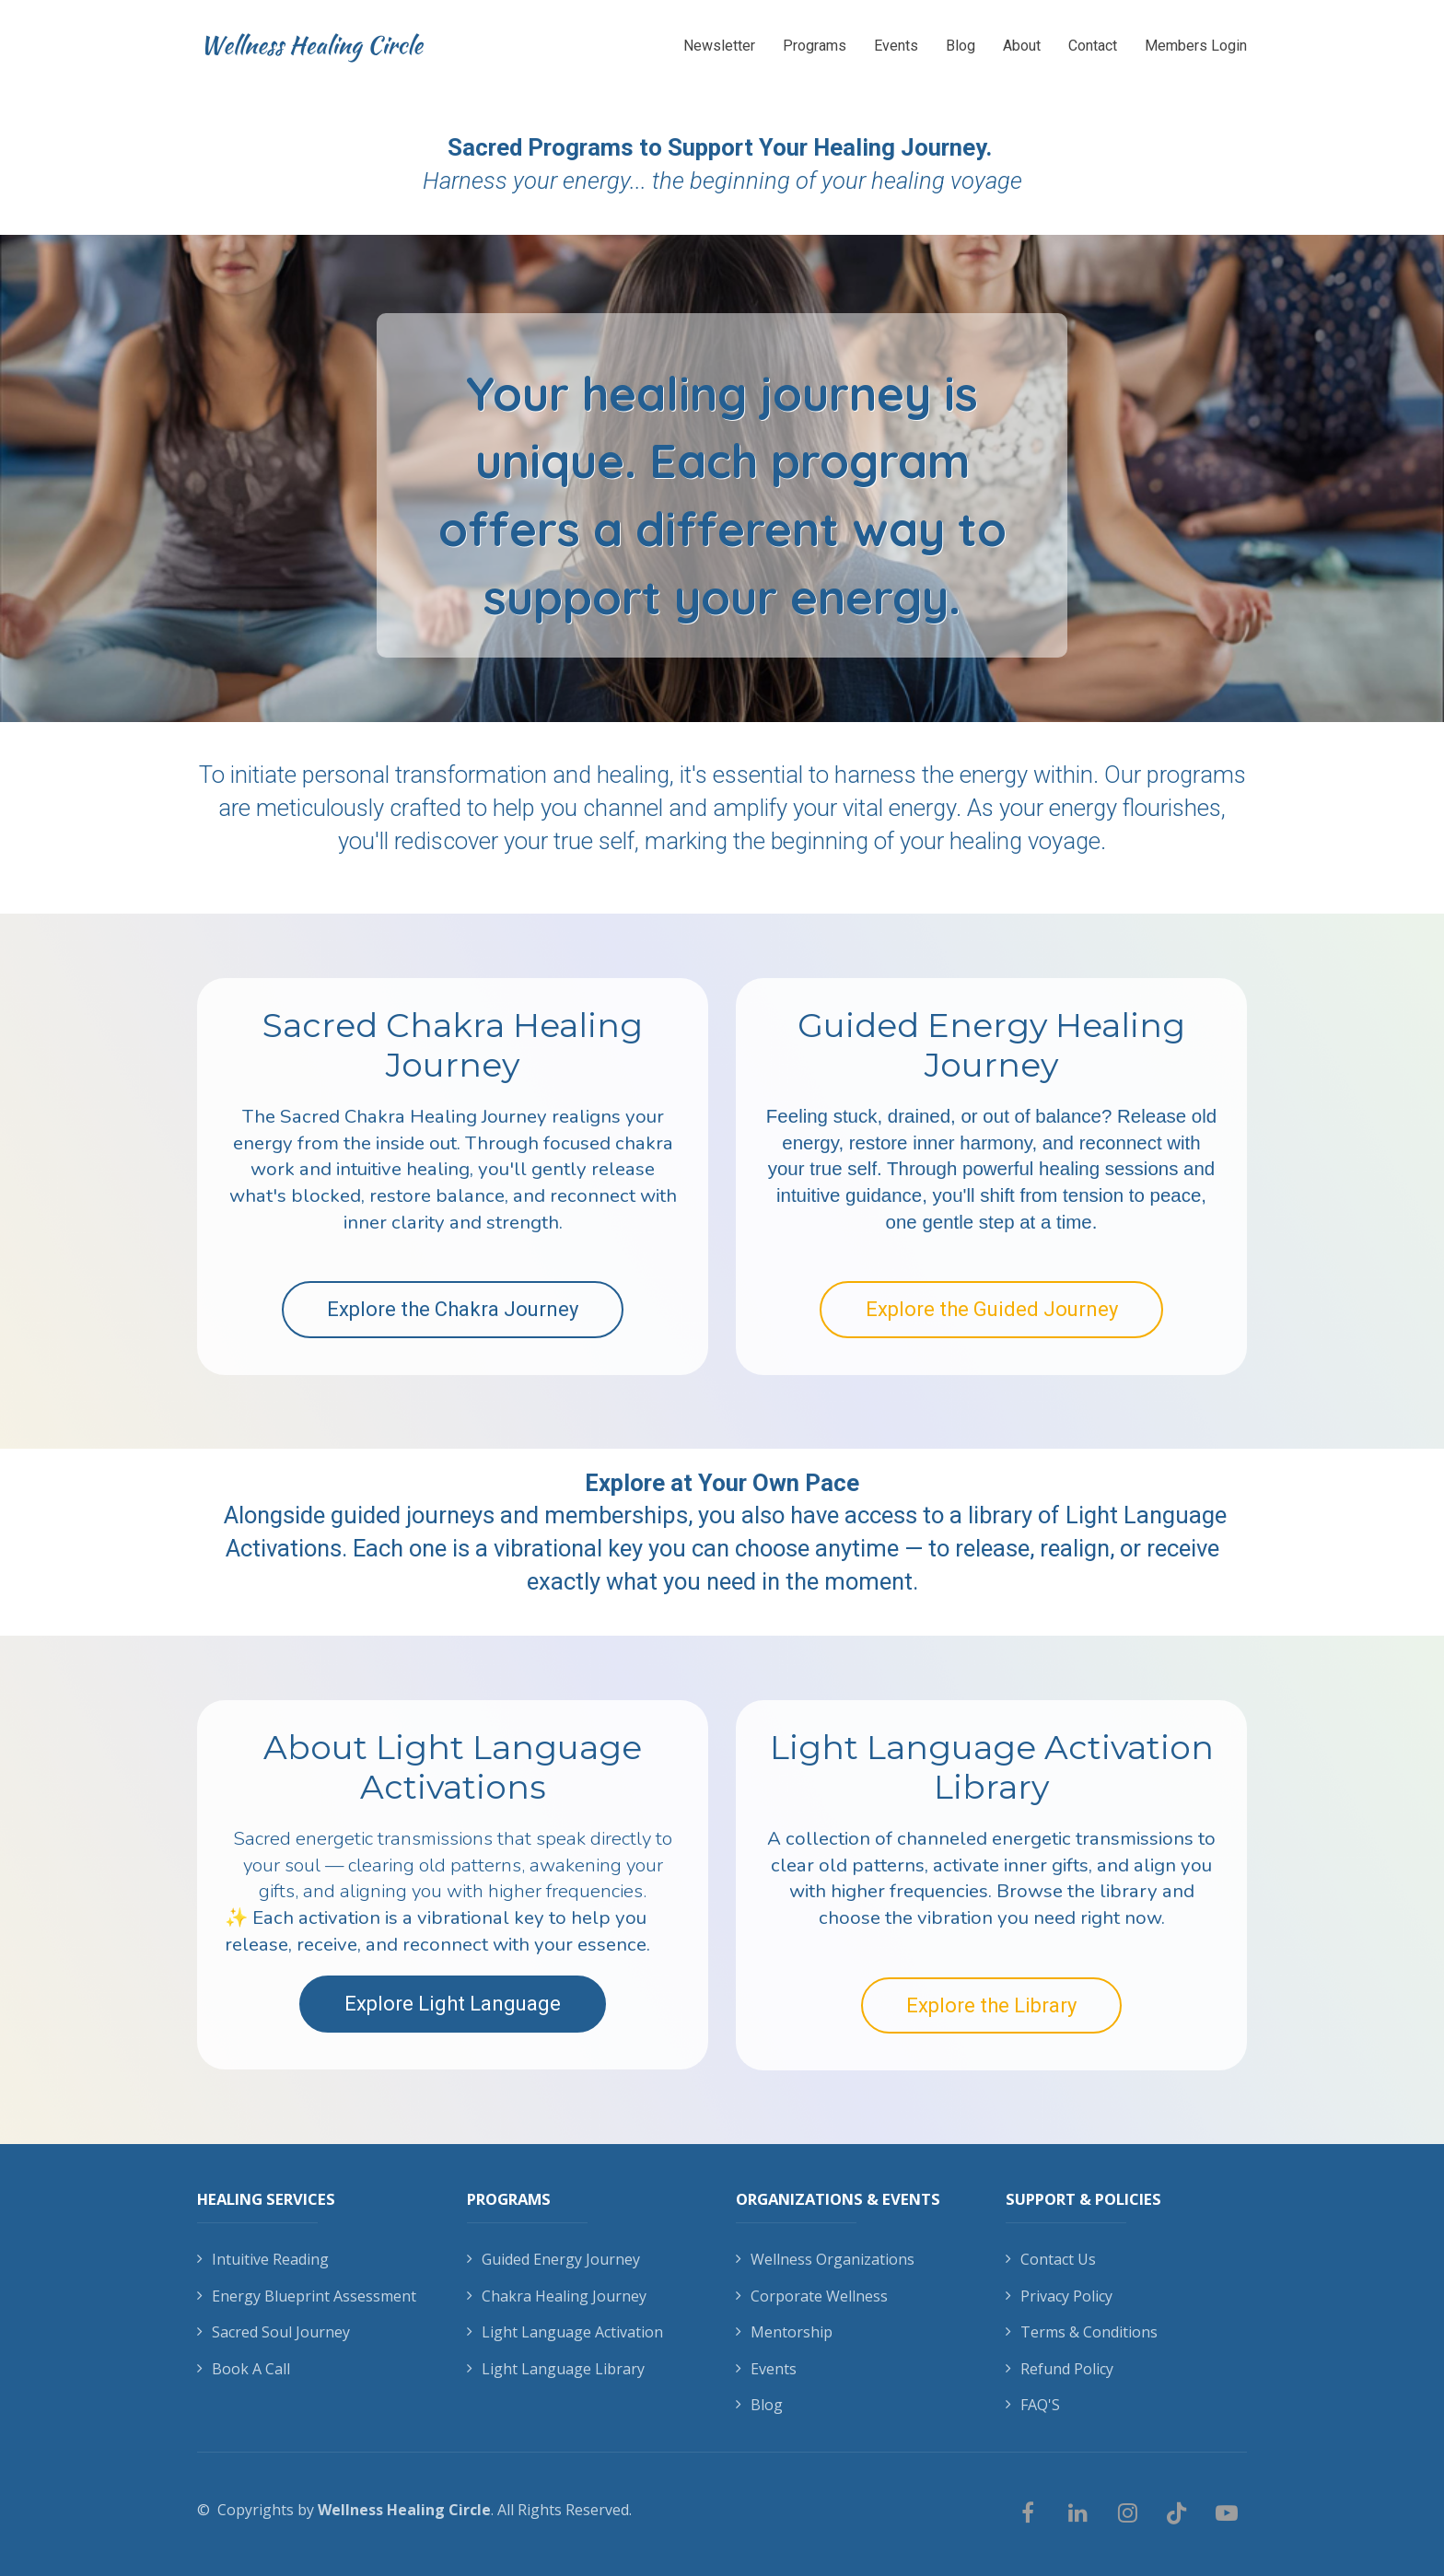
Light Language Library (556, 2369)
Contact (1092, 45)
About (1022, 45)
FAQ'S (1033, 2405)
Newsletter (719, 45)
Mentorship (784, 2333)
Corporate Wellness (812, 2297)
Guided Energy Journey (553, 2260)
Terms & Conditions (1082, 2333)
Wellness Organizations (825, 2260)
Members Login (1196, 45)
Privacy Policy (1059, 2297)
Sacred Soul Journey (273, 2333)
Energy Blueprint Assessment (306, 2297)
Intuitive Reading (263, 2260)
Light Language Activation (565, 2333)
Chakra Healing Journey (556, 2297)
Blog (960, 45)
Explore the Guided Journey (992, 1309)
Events (896, 45)
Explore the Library (991, 2005)
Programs (814, 45)
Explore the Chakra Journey (452, 1309)
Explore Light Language (452, 2003)
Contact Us (1051, 2260)
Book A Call (243, 2369)
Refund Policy (1059, 2369)
